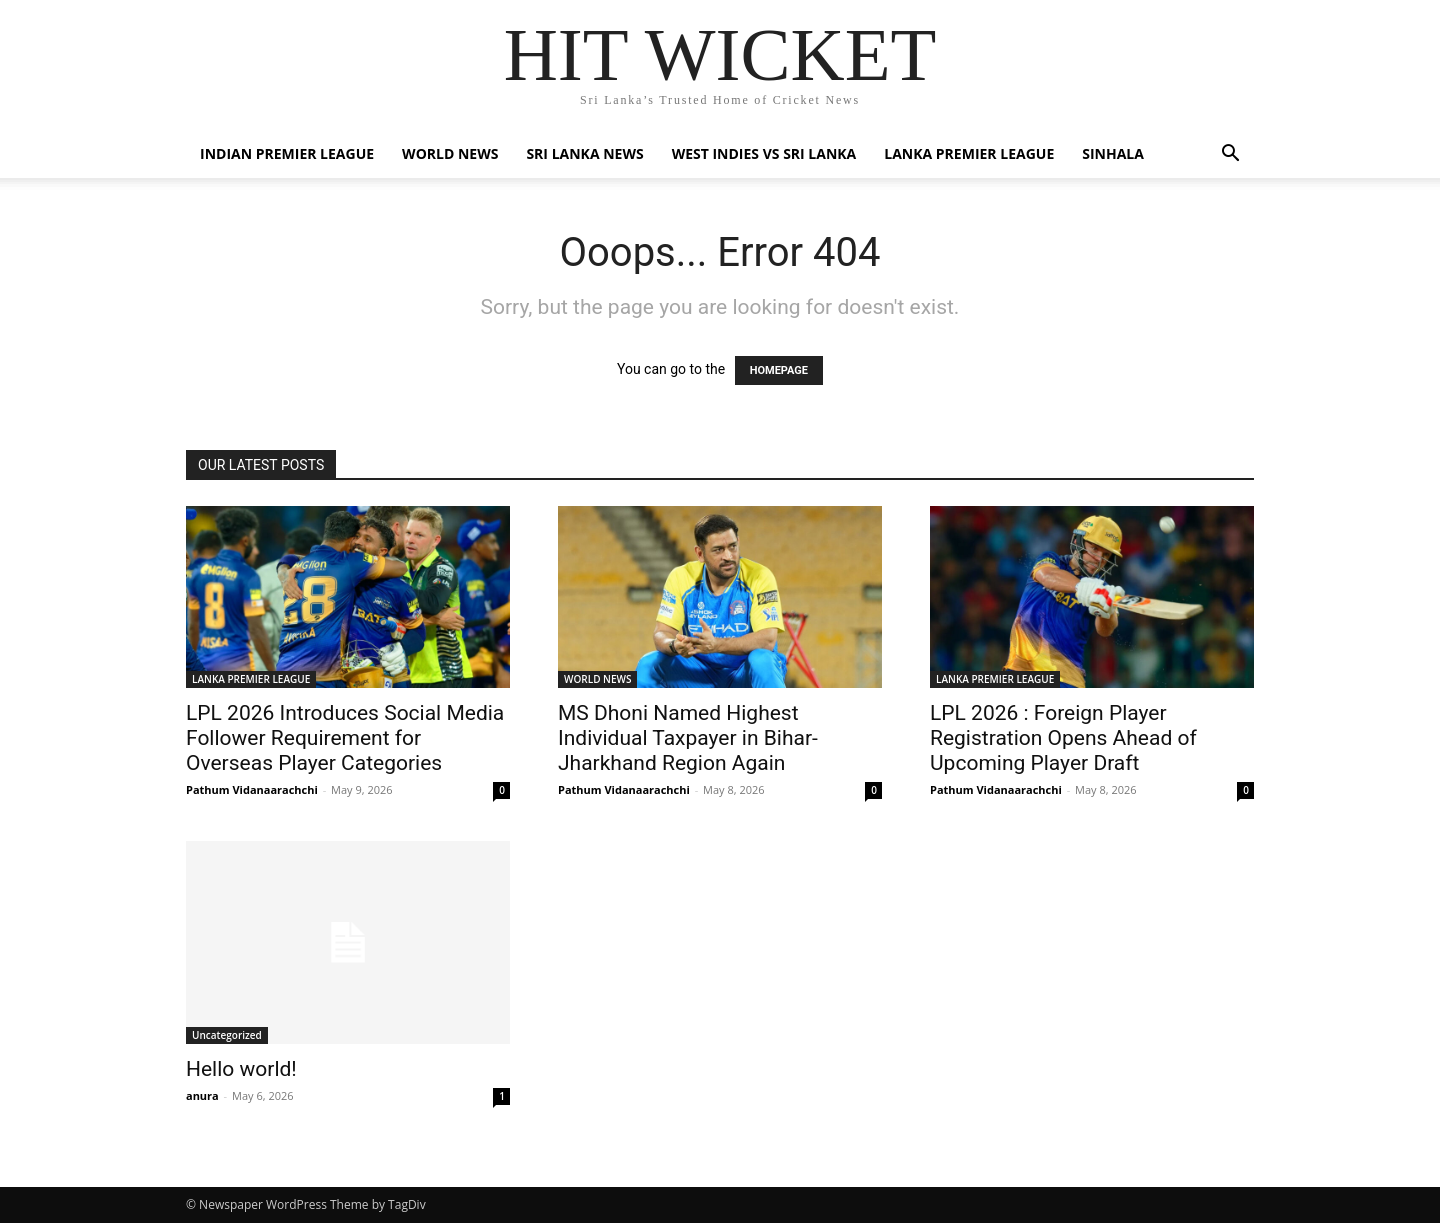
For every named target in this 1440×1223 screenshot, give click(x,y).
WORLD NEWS (450, 153)
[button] (1230, 155)
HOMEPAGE (779, 370)
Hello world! (241, 1069)
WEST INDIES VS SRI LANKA (764, 153)
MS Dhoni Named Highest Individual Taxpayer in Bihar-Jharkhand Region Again (688, 738)
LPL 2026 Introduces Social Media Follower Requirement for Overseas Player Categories (345, 738)
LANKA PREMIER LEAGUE (969, 153)
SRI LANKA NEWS (584, 153)
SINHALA (1113, 153)
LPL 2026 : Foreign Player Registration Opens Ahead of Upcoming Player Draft (1063, 738)
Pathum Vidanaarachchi (252, 789)
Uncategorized (227, 1035)
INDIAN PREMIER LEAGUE (287, 153)
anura (202, 1095)
